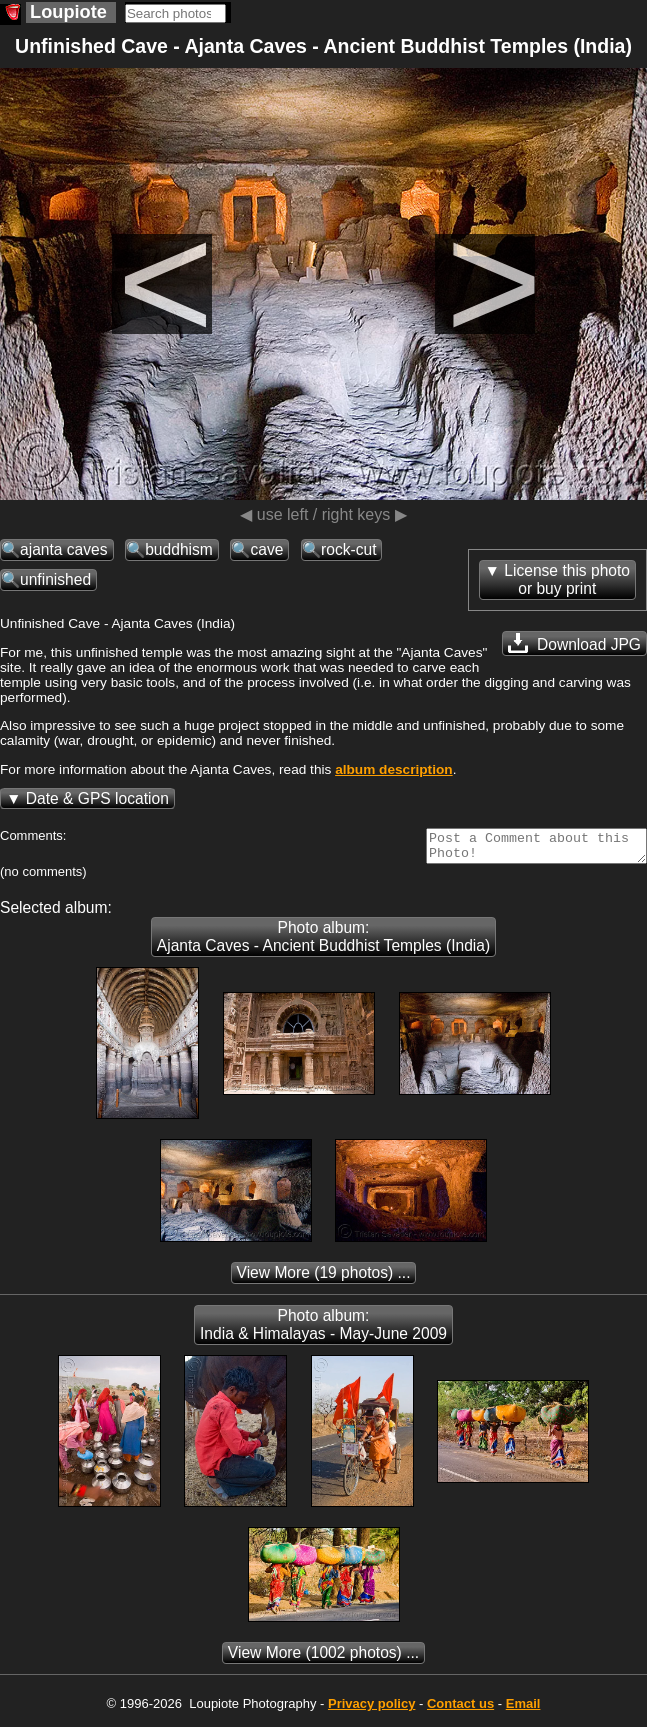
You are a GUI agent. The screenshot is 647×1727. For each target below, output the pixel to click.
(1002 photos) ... (323, 1658)
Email (523, 1709)
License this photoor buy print (567, 579)
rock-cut (348, 549)
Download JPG (574, 643)
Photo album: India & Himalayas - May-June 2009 (323, 1330)
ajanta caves (64, 549)
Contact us (460, 1709)
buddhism (179, 549)
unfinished (55, 579)
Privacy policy (371, 1709)
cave (266, 549)
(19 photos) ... (324, 1278)
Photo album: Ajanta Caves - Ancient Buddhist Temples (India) (323, 942)
